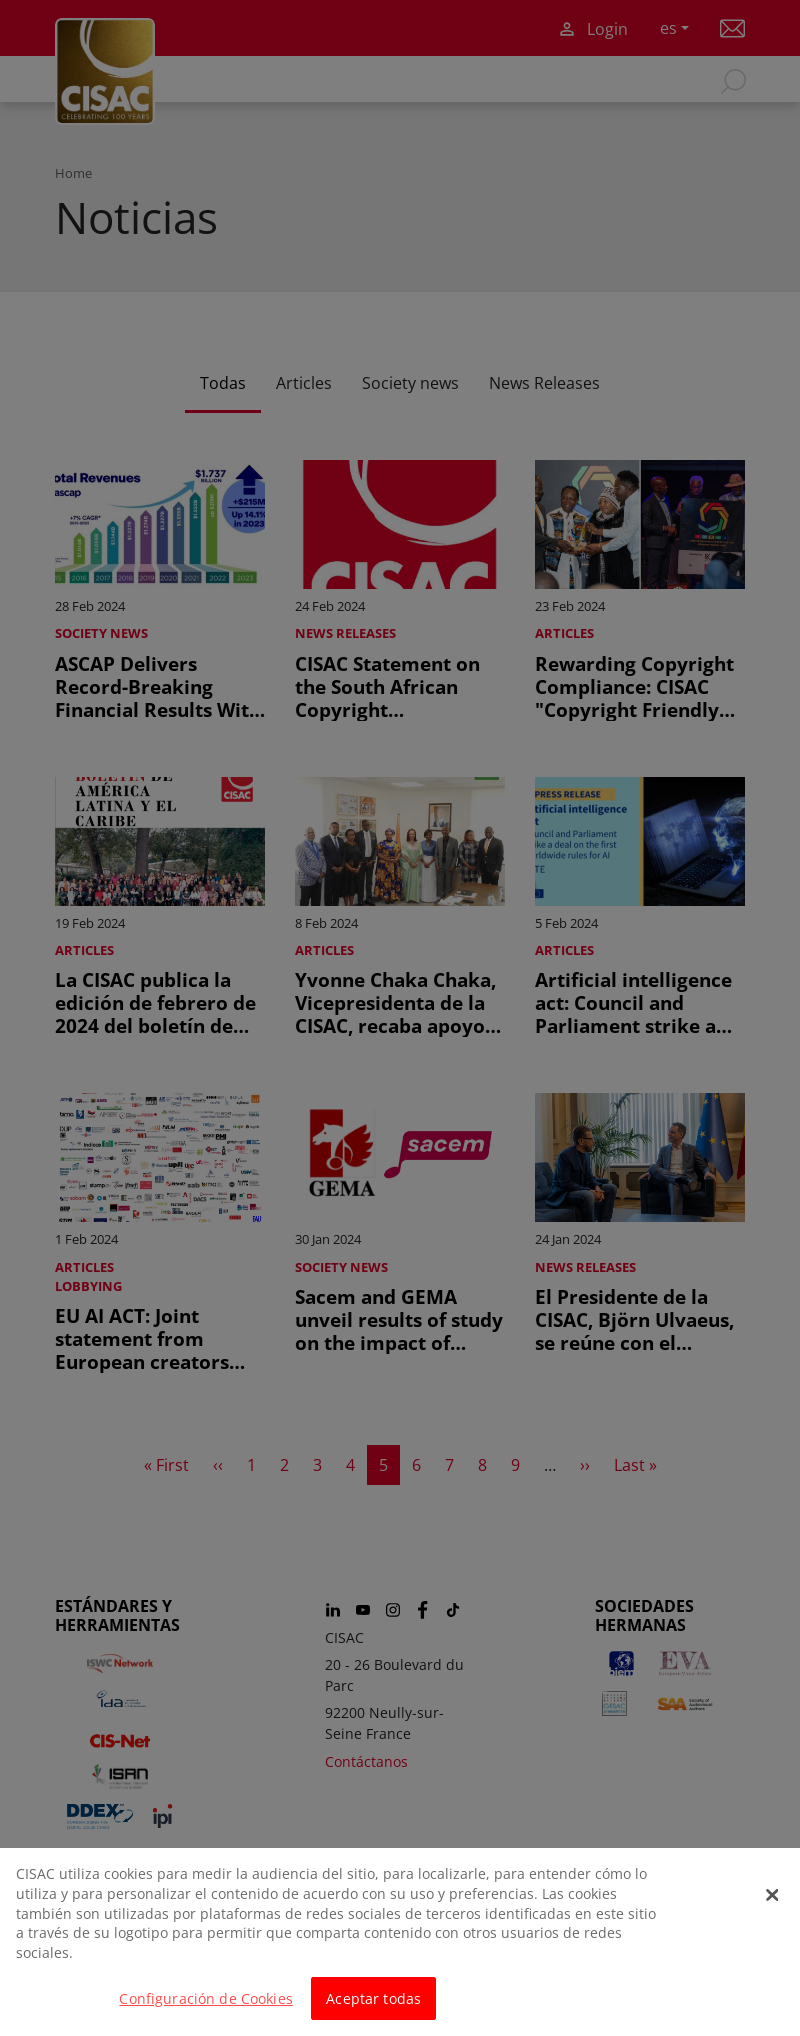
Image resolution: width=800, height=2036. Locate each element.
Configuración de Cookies (205, 2009)
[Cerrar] (773, 1907)
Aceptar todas (373, 2009)
